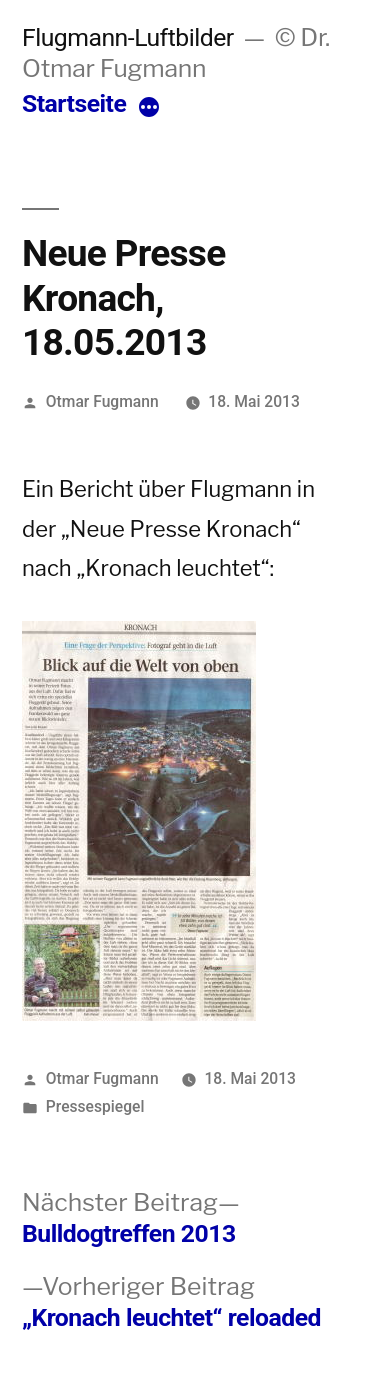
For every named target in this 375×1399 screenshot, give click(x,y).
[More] (149, 108)
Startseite (74, 103)
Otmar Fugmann (102, 401)
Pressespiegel (95, 1106)
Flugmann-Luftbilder (128, 37)
